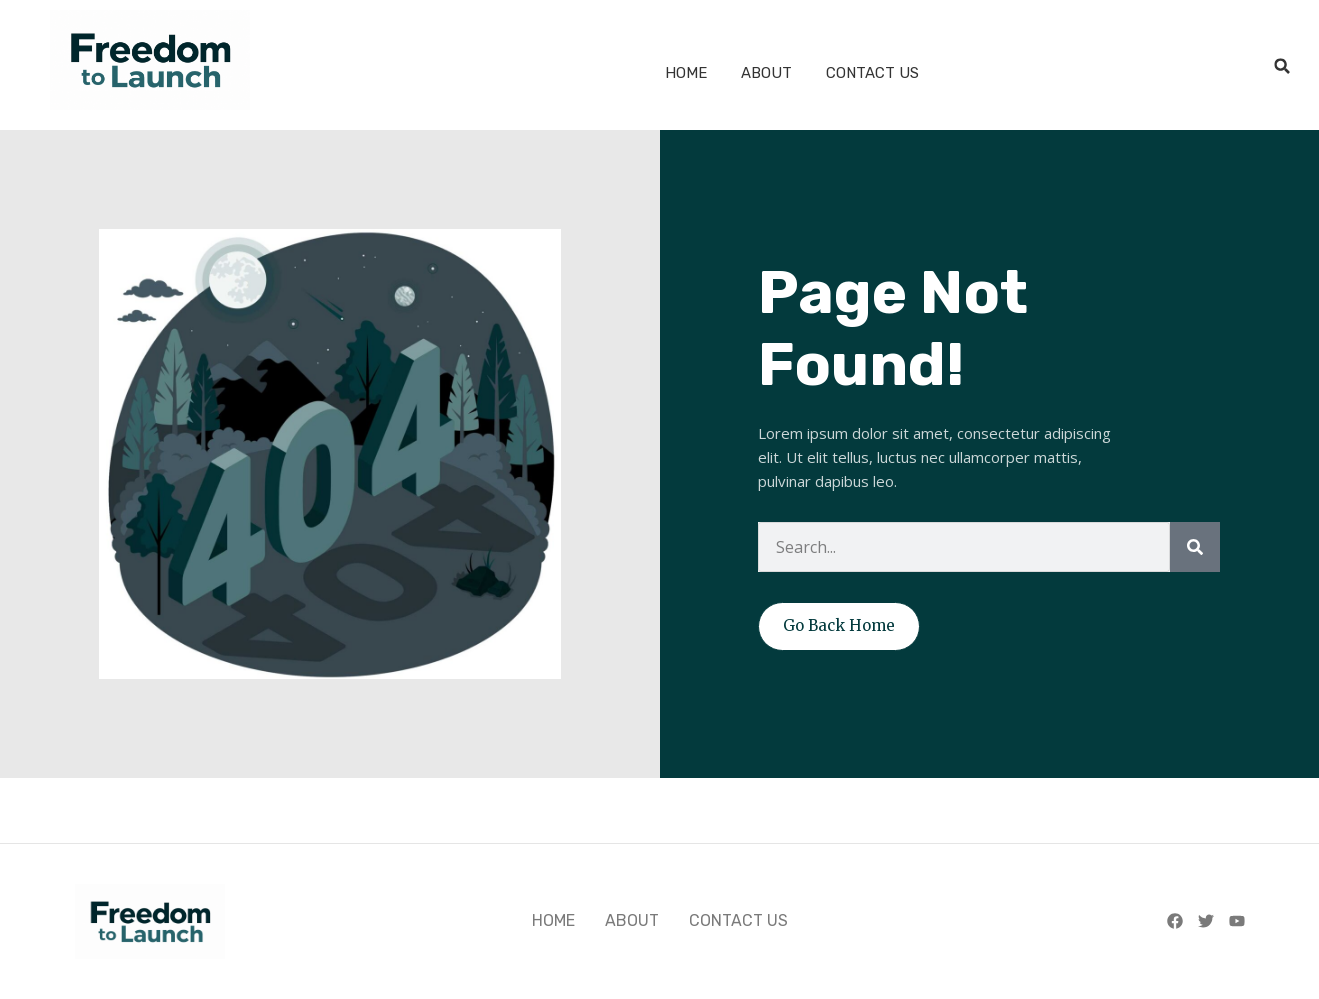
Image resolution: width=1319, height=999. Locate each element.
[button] (1282, 66)
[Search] (1195, 547)
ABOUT (766, 73)
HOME (686, 73)
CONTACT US (872, 73)
